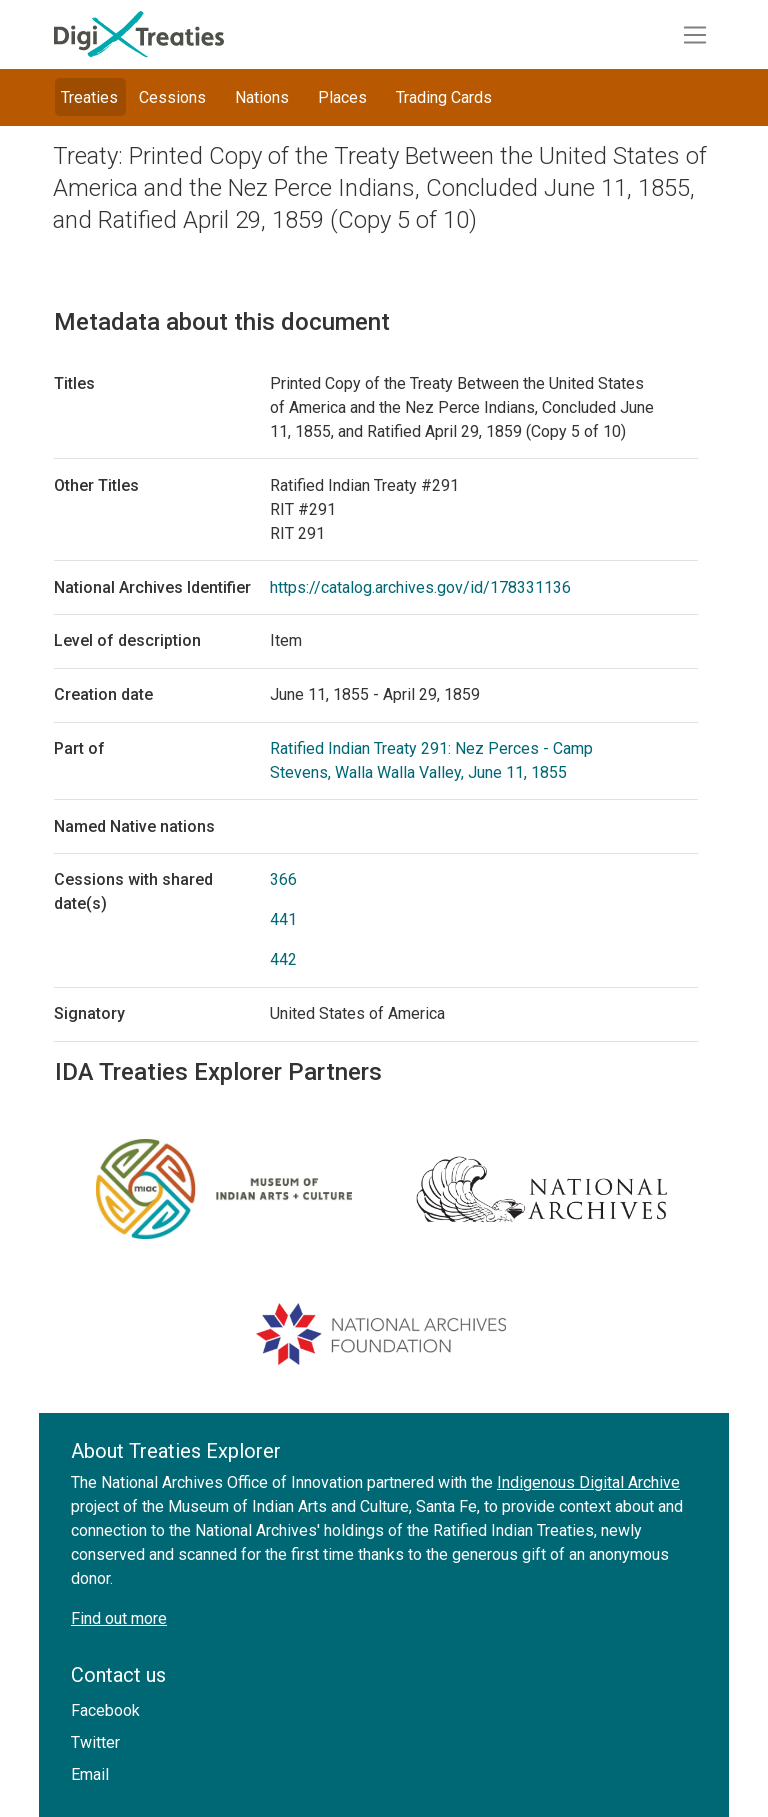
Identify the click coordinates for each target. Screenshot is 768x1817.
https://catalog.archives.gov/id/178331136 (420, 587)
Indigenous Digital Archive (588, 1482)
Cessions (172, 97)
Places (342, 97)
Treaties (89, 97)
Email (90, 1774)
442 (283, 959)
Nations (262, 97)
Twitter (95, 1742)
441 (283, 919)
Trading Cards (444, 97)
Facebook (105, 1710)
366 (283, 879)
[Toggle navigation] (695, 35)
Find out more (119, 1618)
